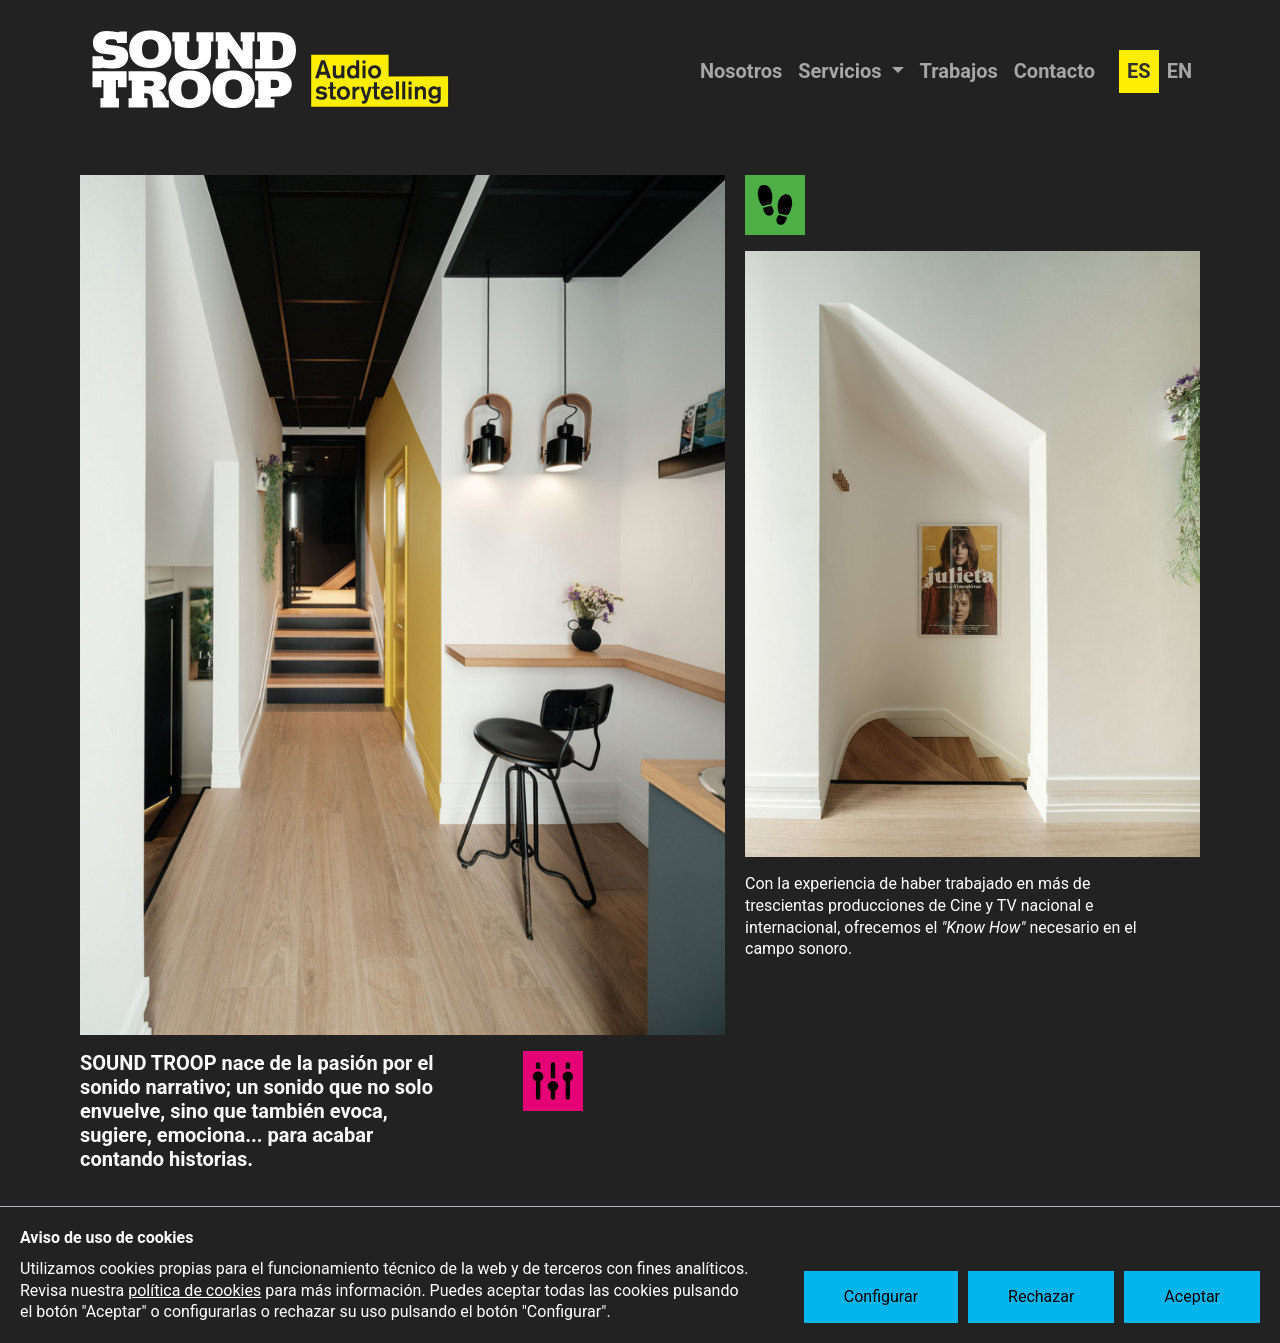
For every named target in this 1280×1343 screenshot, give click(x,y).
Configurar (881, 1296)
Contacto (1054, 71)
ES (1139, 71)
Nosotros (741, 71)
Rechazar (1041, 1296)
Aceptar (1192, 1296)
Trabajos (959, 71)
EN (1179, 71)
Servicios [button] (842, 71)
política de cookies (194, 1290)
